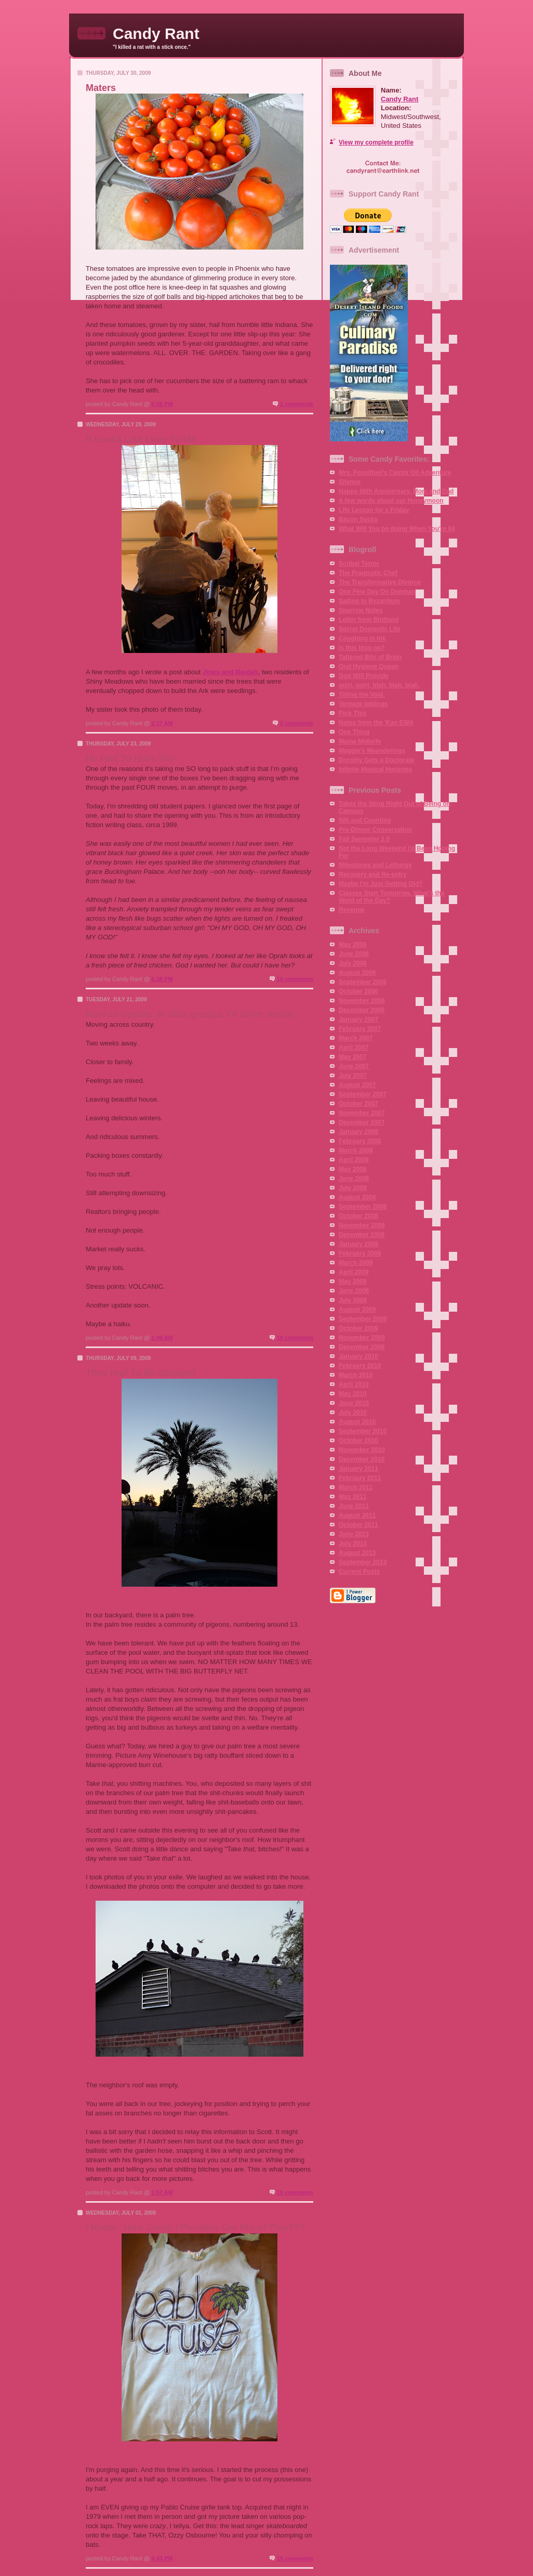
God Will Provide (364, 675)
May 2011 (352, 1496)
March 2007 (355, 1038)
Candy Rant (399, 99)
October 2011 (358, 1524)
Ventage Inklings (363, 704)
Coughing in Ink (362, 638)
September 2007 (363, 1094)
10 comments (295, 979)
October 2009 (358, 1328)
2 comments (296, 404)
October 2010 (358, 1440)
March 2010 (355, 1375)
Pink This (352, 713)
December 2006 (361, 1010)
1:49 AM (162, 1338)
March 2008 (355, 1150)
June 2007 (354, 1066)
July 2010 (353, 1412)
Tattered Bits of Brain (370, 657)
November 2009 (362, 1337)
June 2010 (354, 1403)
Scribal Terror (359, 563)
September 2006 (363, 982)
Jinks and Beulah (230, 672)
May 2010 (352, 1393)
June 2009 (354, 1290)
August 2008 (357, 1197)
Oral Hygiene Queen (368, 666)
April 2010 (353, 1384)
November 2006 (362, 1000)
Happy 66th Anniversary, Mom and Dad (396, 491)
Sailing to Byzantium (369, 601)
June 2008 (354, 1178)
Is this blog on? (362, 647)
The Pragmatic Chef (368, 573)
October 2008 (358, 1216)
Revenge (352, 909)
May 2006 (352, 944)
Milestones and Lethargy (375, 865)
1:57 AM (162, 2192)
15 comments (295, 2558)
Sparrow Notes (361, 610)
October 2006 (358, 991)
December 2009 (361, 1347)
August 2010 (357, 1422)
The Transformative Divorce (380, 582)
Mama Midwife (360, 741)
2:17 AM (162, 723)
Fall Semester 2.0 (364, 839)
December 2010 (361, 1459)
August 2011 (357, 1515)
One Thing (354, 732)
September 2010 (363, 1431)
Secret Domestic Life (370, 629)
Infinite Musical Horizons (375, 769)
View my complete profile (376, 142)
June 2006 (354, 954)
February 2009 (360, 1253)
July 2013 (353, 1543)
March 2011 (355, 1487)
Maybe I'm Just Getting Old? (381, 883)
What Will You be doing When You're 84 (397, 528)
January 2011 (358, 1468)
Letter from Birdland (368, 619)
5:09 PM (162, 404)
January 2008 (358, 1131)
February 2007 (360, 1028)
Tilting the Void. (362, 694)
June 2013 (354, 1534)
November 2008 (362, 1225)
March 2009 (355, 1262)
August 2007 (357, 1085)
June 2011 (354, 1506)
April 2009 (353, 1272)
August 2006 (357, 972)
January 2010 (358, 1356)
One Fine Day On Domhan (377, 591)
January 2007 (358, 1019)
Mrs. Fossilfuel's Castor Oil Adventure (395, 472)
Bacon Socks (358, 519)
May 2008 (352, 1169)
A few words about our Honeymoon (391, 500)
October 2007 (358, 1103)
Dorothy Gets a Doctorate (376, 760)
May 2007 (352, 1057)
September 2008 (363, 1206)
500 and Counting (365, 820)
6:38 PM (162, 979)
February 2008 (360, 1141)
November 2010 (362, 1450)
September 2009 (363, 1319)
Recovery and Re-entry (373, 874)
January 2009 (358, 1244)
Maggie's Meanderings (372, 750)
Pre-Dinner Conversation (375, 829)
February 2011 (360, 1478)
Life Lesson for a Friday (374, 510)
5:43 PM (162, 2558)
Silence (350, 482)
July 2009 (353, 1300)
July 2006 (353, 963)
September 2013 (363, 1562)
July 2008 (353, 1188)
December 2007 (361, 1122)
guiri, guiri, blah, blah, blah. (379, 685)
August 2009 (357, 1309)
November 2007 (362, 1113)
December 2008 (361, 1234)
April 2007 (353, 1047)
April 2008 (353, 1159)
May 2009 (352, 1281)
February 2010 (360, 1365)
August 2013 (357, 1553)
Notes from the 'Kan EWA (376, 722)
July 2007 (353, 1075)
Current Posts (359, 1571)
